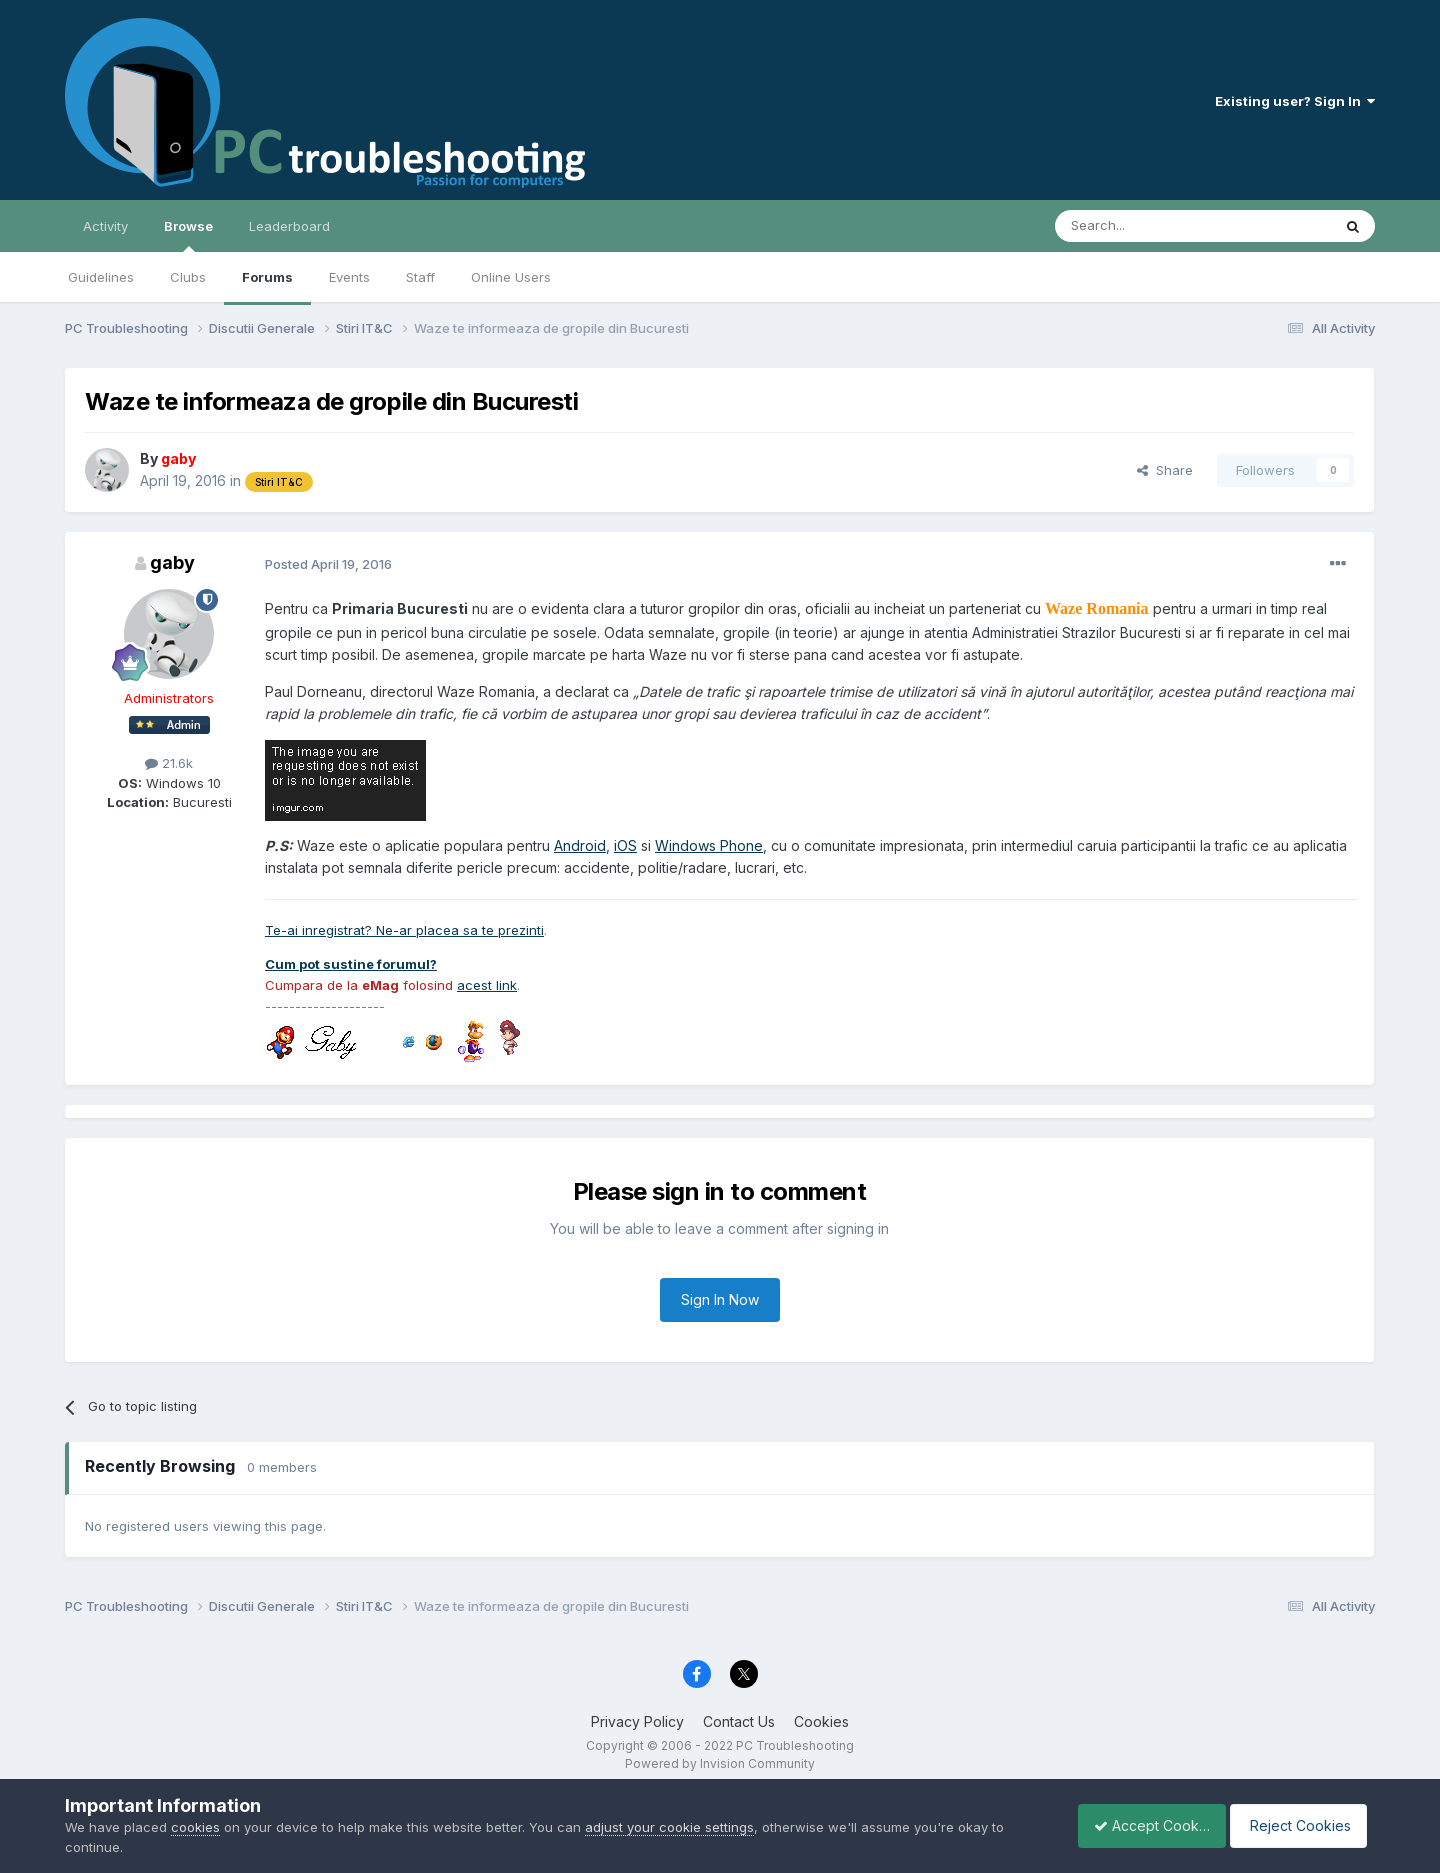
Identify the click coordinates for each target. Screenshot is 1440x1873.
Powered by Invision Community (720, 1763)
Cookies (821, 1721)
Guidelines (101, 277)
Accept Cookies (1141, 1825)
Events (349, 277)
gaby (172, 562)
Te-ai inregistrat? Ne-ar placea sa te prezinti (404, 930)
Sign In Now (720, 1299)
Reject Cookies (1301, 1825)
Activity (105, 226)
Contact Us (739, 1721)
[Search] (1142, 226)
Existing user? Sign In (1295, 101)
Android (580, 845)
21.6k (169, 763)
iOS (625, 845)
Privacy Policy (637, 1721)
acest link (487, 985)
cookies (195, 1827)
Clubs (188, 277)
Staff (420, 277)
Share (1165, 470)
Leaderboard (289, 226)
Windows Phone (709, 845)
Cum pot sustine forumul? (351, 964)
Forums (267, 277)
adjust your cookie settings (669, 1827)
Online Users (511, 277)
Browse (188, 235)
